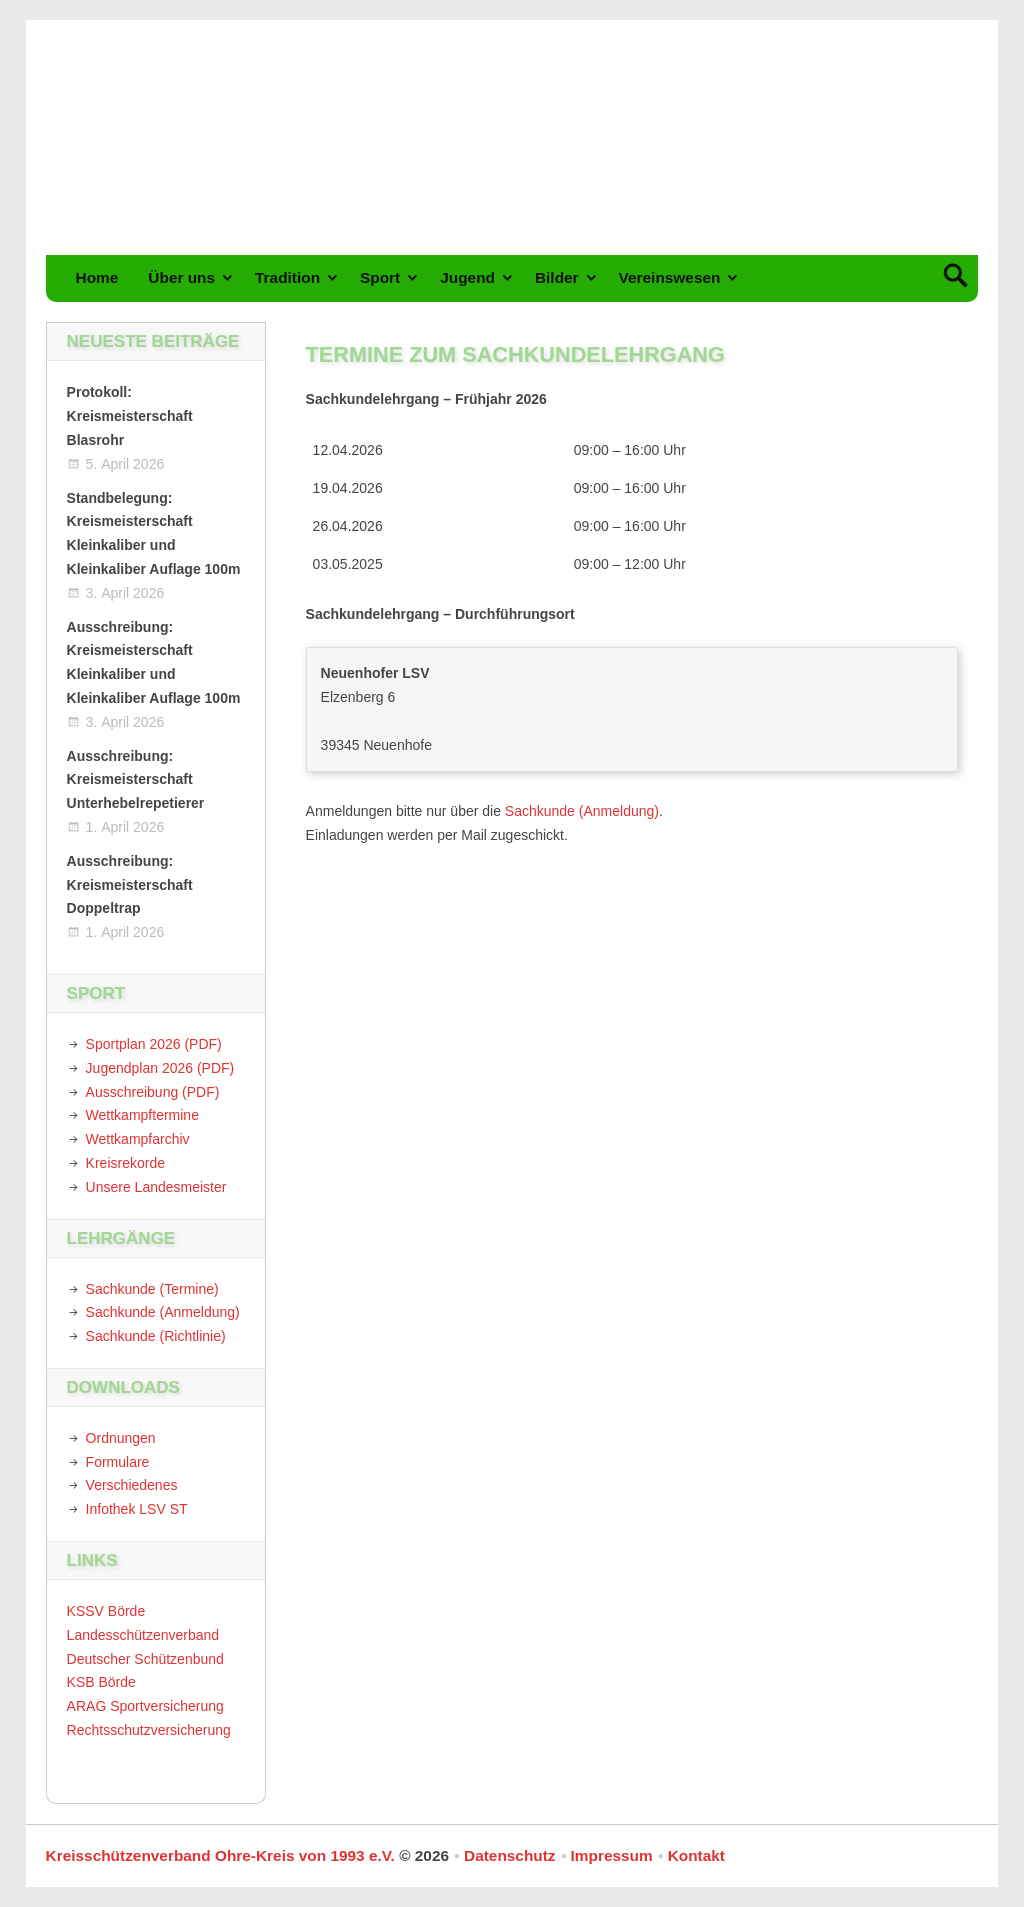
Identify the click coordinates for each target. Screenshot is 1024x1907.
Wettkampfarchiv (138, 1139)
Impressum (612, 1855)
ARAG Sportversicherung (145, 1706)
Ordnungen (121, 1438)
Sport (380, 277)
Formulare (118, 1462)
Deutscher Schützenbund (145, 1659)
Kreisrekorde (125, 1163)
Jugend (467, 277)
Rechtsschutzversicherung (149, 1730)
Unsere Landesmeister (156, 1187)
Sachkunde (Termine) (152, 1289)
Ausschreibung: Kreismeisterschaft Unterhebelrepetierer (136, 780)
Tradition (287, 277)
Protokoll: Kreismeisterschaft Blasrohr (130, 416)
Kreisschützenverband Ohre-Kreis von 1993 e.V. (220, 1855)
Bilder (557, 277)
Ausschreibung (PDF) (153, 1092)
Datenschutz (510, 1855)
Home (97, 277)
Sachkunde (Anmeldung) (582, 811)
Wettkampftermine (142, 1115)
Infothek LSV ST (137, 1509)
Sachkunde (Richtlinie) (156, 1336)
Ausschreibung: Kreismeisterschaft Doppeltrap (130, 885)
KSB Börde (101, 1682)
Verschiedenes (132, 1485)
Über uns (181, 277)
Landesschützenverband (143, 1635)
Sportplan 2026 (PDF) (154, 1044)
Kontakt (696, 1855)
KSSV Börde (106, 1611)
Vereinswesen (670, 277)
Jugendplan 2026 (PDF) (160, 1068)
